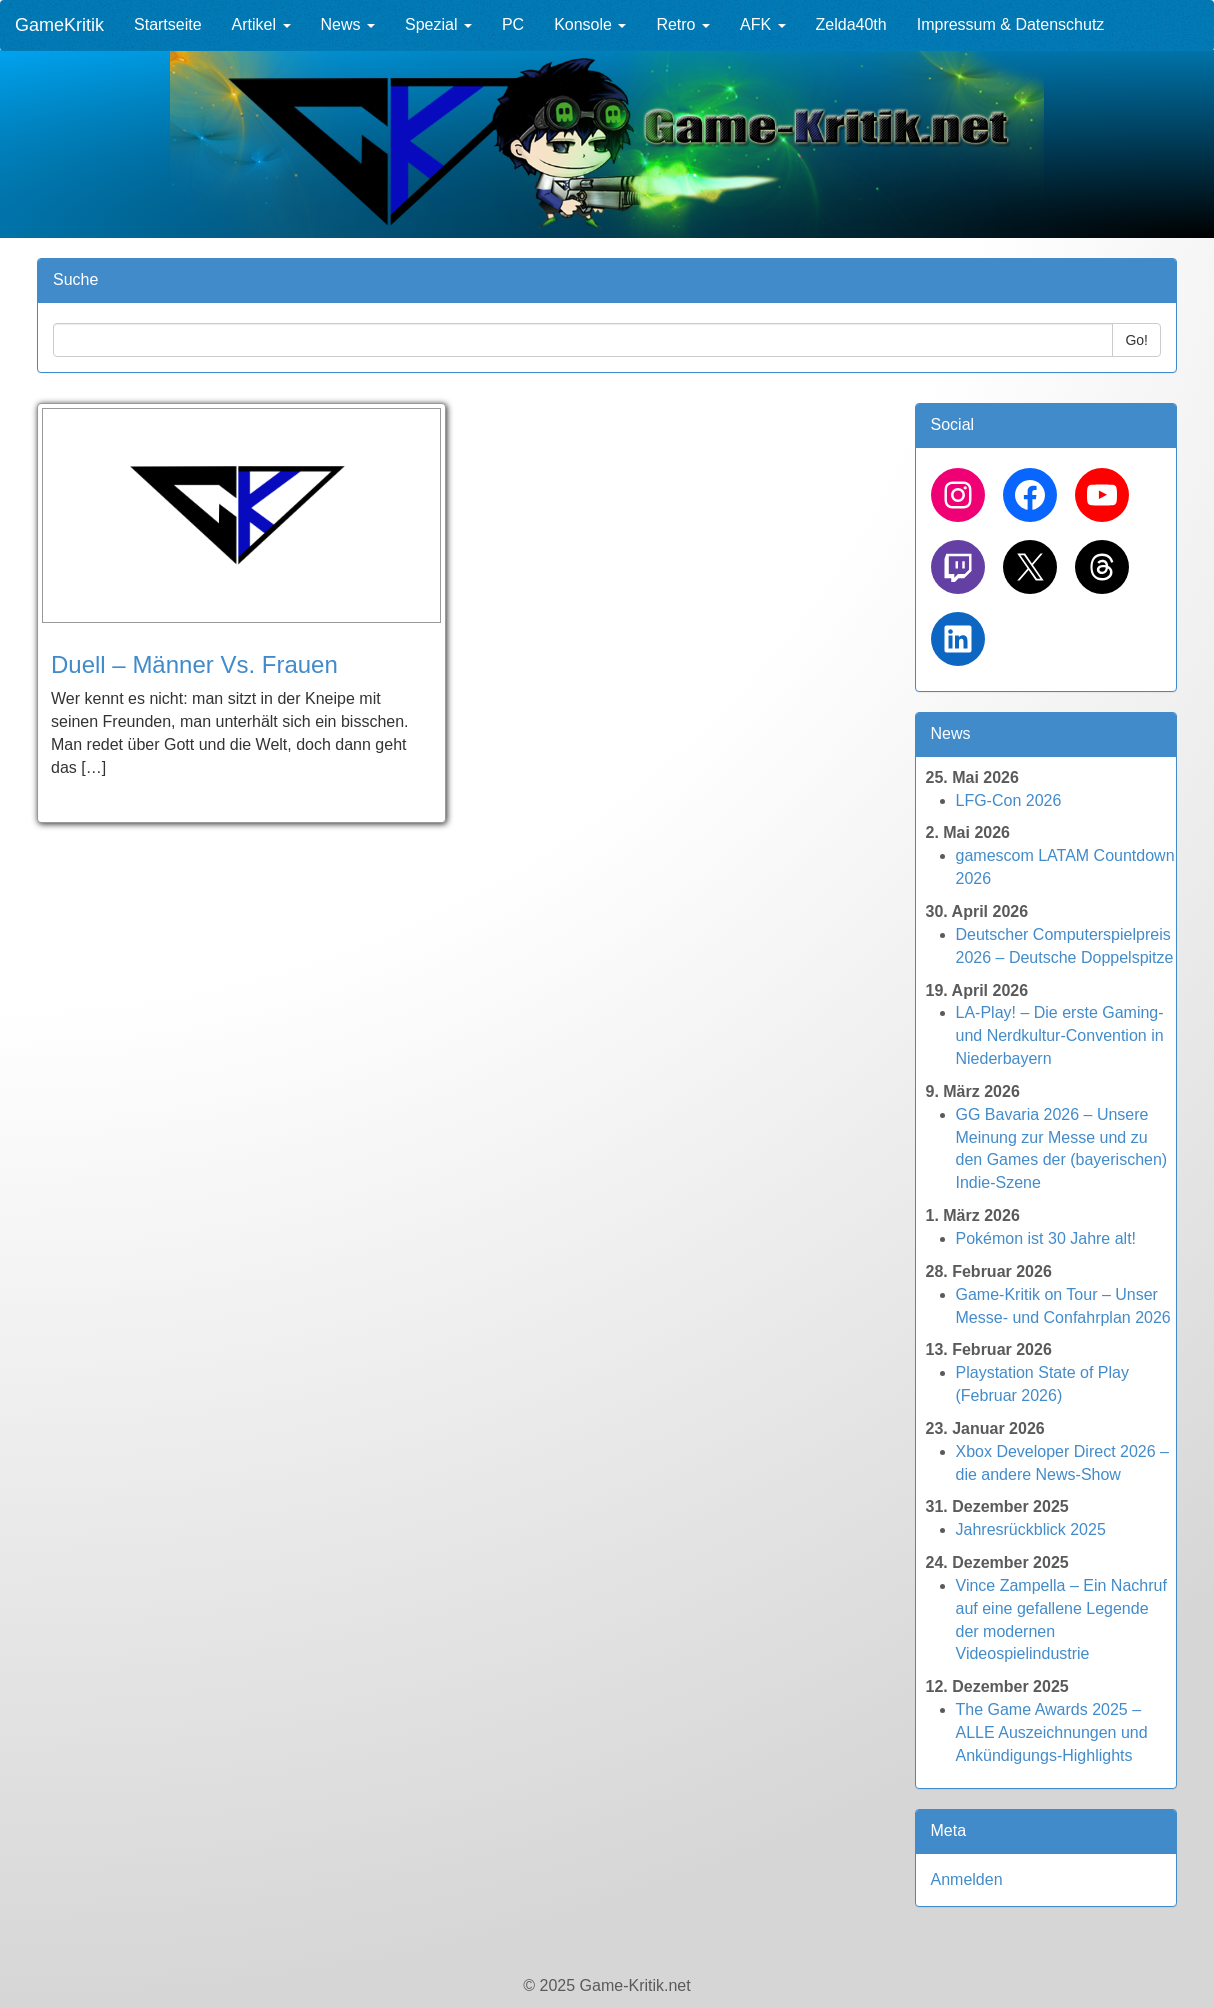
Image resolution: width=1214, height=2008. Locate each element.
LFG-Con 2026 (1009, 800)
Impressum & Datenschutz (1011, 24)
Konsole (590, 24)
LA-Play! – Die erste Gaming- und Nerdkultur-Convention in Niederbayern (1060, 1035)
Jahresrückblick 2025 (1031, 1529)
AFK (763, 24)
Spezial (438, 24)
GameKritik (59, 25)
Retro (683, 24)
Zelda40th (851, 24)
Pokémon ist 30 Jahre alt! (1046, 1238)
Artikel (261, 24)
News (348, 24)
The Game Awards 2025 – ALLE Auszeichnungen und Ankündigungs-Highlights (1052, 1732)
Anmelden (967, 1879)
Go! (1136, 340)
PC (513, 24)
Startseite (168, 24)
